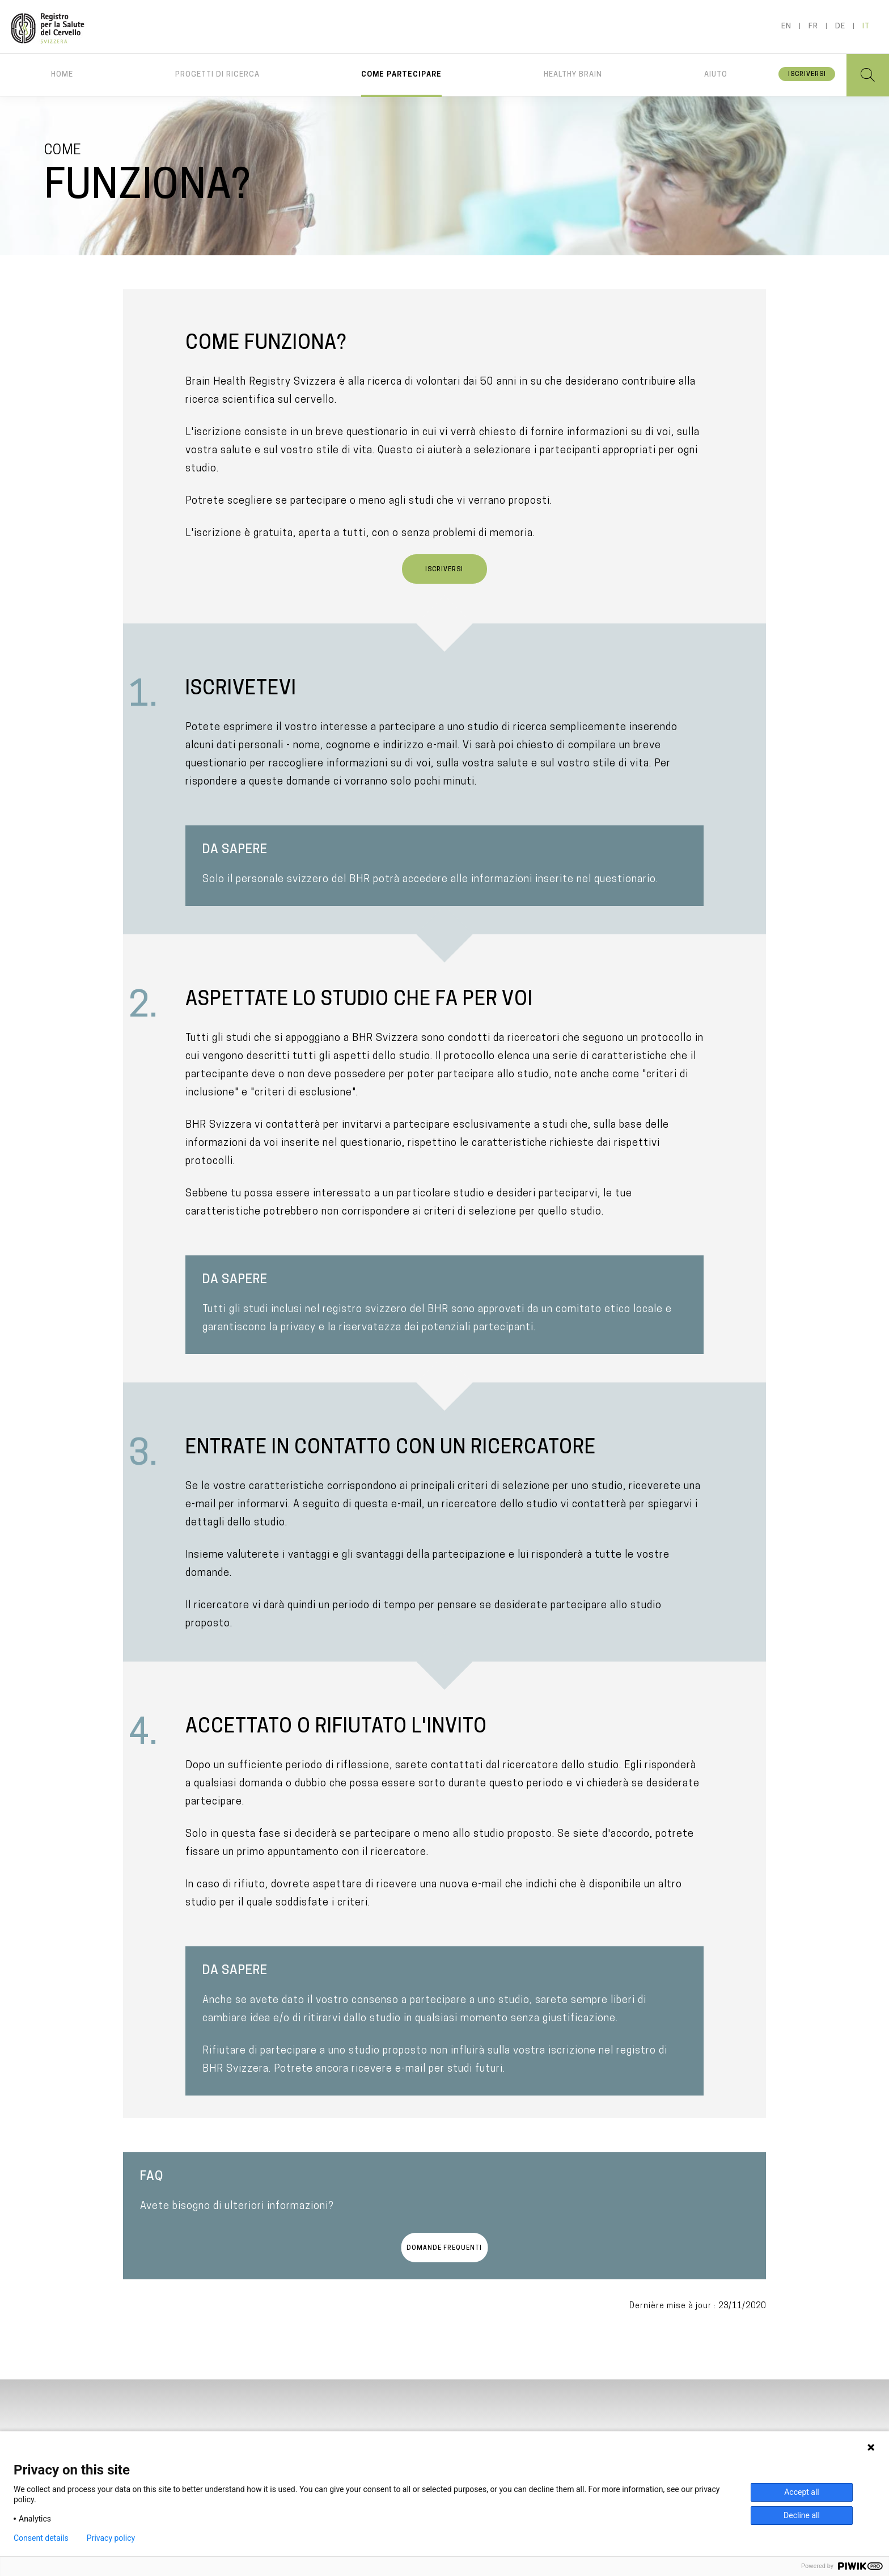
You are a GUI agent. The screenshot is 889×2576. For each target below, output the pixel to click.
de (840, 26)
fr (813, 26)
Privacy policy (111, 2538)
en (786, 26)
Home (62, 74)
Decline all (802, 2515)
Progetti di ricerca (217, 74)
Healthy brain (573, 74)
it (866, 26)
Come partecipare (401, 74)
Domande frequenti (444, 2248)
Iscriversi (807, 74)
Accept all (801, 2492)
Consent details (41, 2538)
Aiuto (715, 74)
